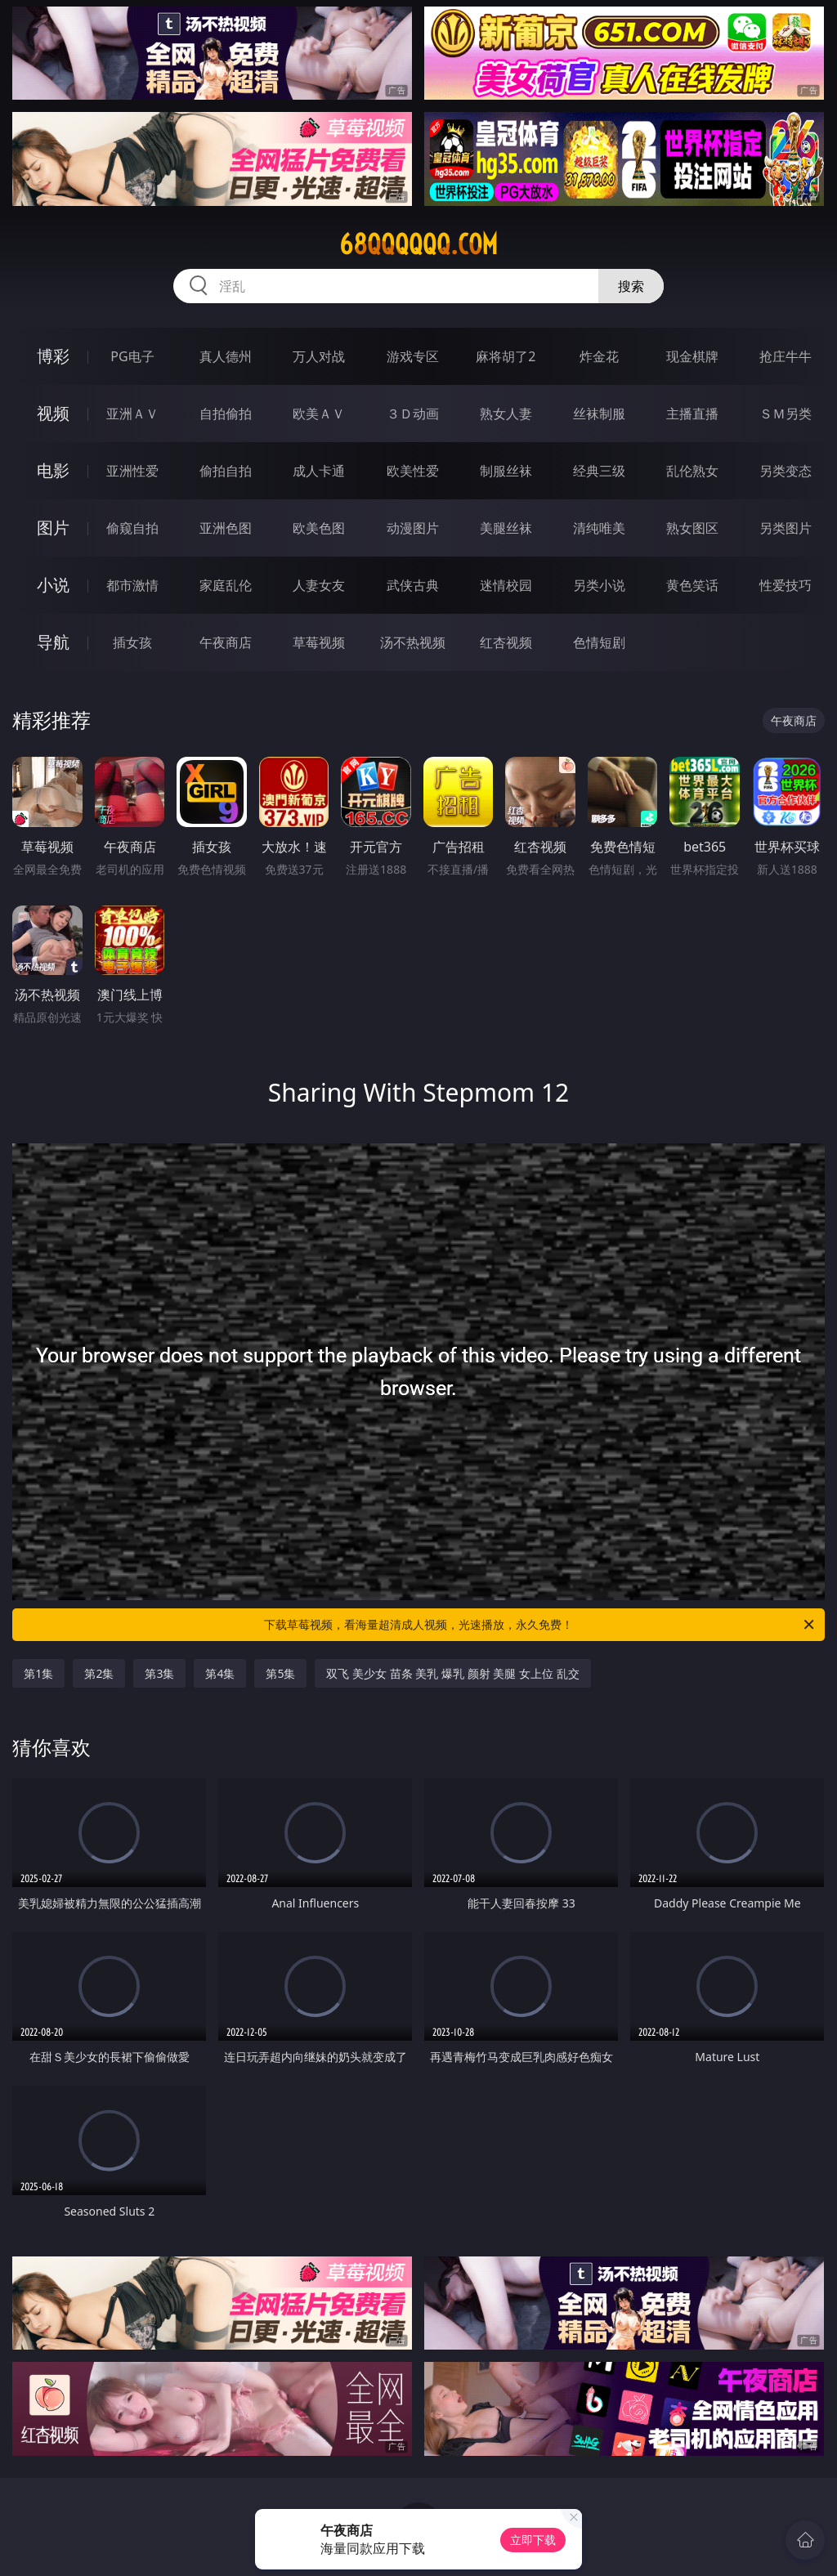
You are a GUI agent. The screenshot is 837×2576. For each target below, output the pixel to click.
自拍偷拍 (225, 414)
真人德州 (225, 356)
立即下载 (533, 2539)
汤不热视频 (412, 642)
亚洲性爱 (132, 471)
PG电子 (132, 356)
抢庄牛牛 (785, 356)
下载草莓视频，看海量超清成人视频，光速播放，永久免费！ (540, 1625)
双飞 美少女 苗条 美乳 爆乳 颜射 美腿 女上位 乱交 (452, 1673)
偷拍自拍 (225, 471)
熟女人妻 (506, 414)
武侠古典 (413, 585)
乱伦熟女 (692, 471)
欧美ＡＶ (319, 414)
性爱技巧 (785, 585)
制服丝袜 (506, 471)
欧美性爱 (413, 471)
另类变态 (785, 471)
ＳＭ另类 (785, 414)
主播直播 (692, 414)
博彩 (53, 356)
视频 (53, 413)
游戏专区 (413, 356)
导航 (53, 642)
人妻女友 (319, 585)
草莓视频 (319, 642)
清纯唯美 (599, 528)
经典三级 (599, 471)
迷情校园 (506, 585)
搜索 (631, 286)
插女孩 (132, 642)
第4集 (220, 1673)
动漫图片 (413, 528)
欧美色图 (319, 528)
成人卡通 (319, 471)
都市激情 (132, 585)
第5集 (280, 1673)
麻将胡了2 (505, 356)
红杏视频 (506, 642)
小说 (53, 585)
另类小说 (599, 585)
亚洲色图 (225, 528)
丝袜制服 (599, 414)
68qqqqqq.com (418, 244)
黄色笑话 (692, 585)
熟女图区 (692, 528)
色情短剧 (599, 642)
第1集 (38, 1673)
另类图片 (785, 528)
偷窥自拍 (132, 528)
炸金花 (599, 356)
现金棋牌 (692, 356)
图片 (53, 528)
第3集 (159, 1673)
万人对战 (319, 356)
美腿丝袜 (506, 528)
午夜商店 (225, 642)
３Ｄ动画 (413, 414)
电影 (53, 470)
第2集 (99, 1673)
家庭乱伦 (225, 585)
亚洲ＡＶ (132, 414)
